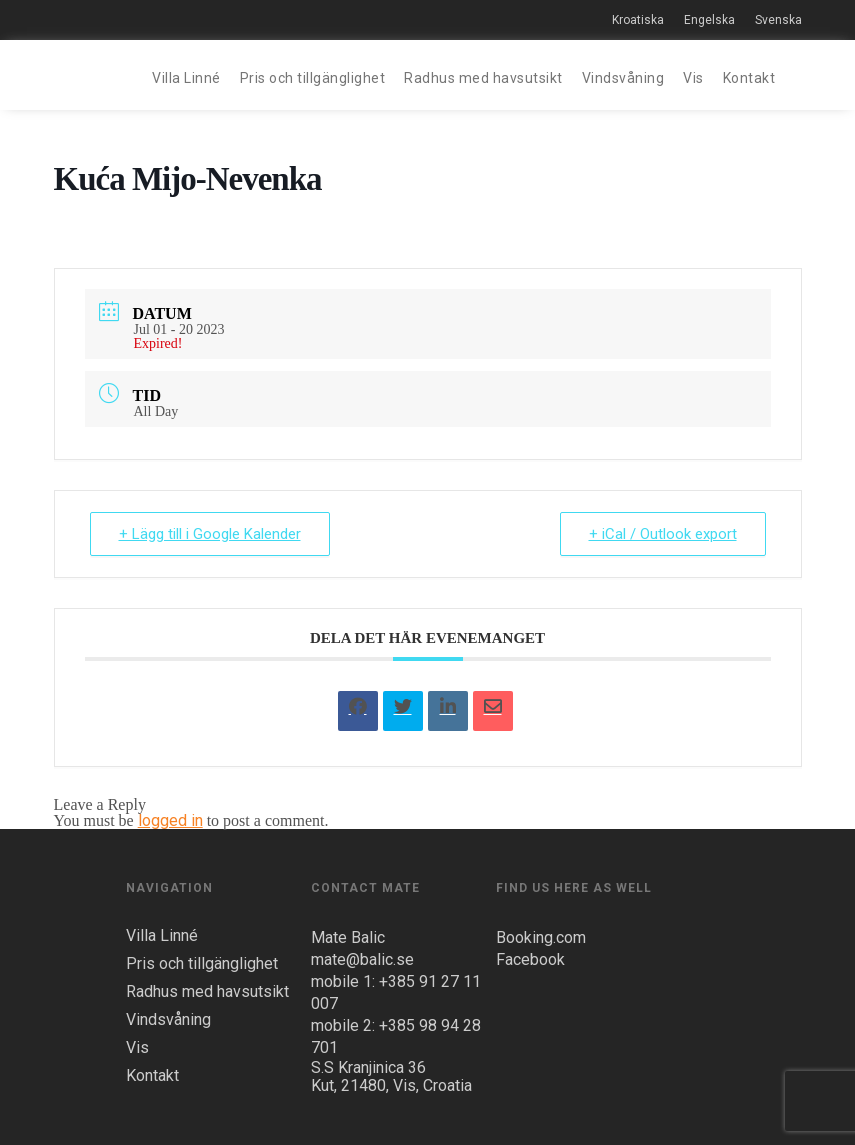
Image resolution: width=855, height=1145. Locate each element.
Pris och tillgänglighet (313, 78)
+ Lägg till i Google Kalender (210, 534)
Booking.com (541, 937)
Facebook (530, 959)
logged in (170, 820)
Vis (693, 78)
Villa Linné (186, 78)
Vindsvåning (623, 78)
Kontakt (749, 78)
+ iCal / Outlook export (663, 534)
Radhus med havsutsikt (483, 78)
